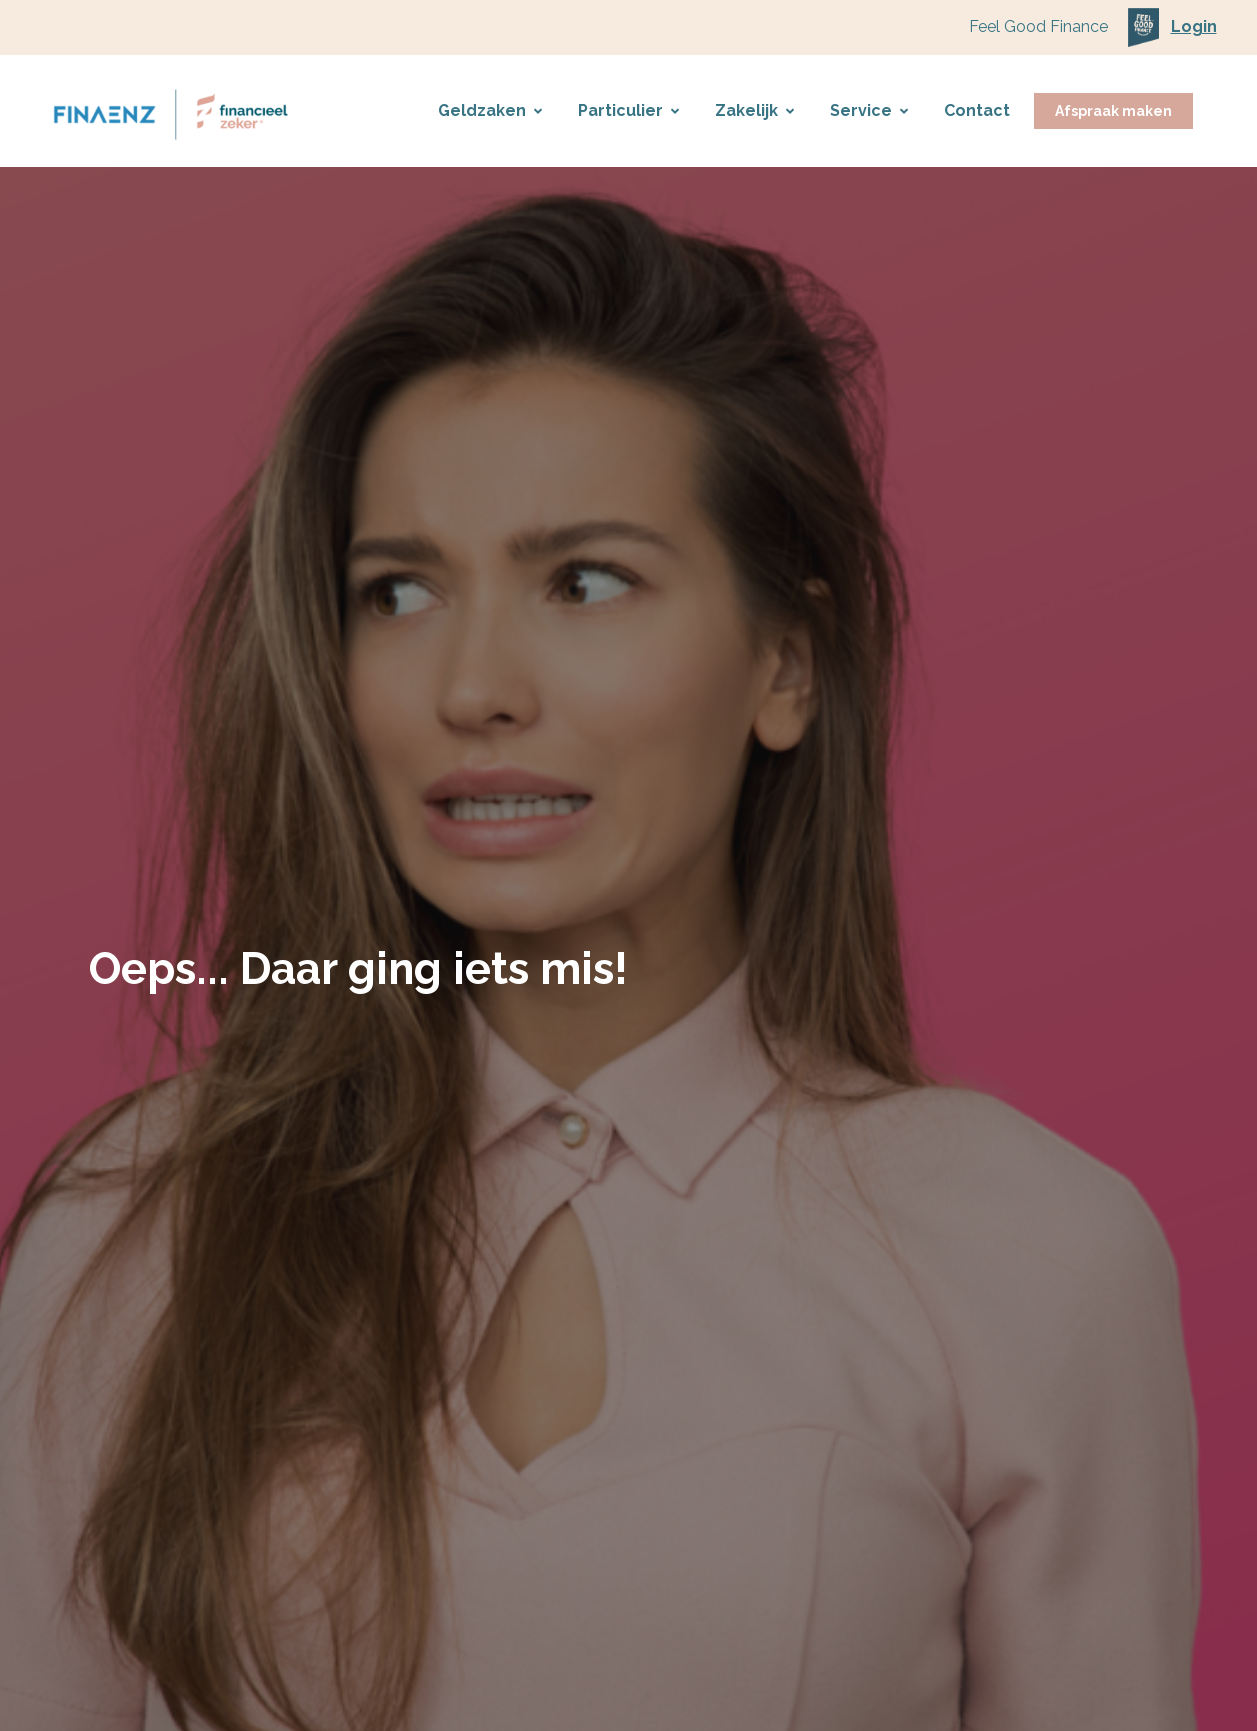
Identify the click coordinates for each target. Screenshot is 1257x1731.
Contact (977, 110)
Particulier (628, 110)
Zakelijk (754, 110)
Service (869, 110)
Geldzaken (490, 110)
